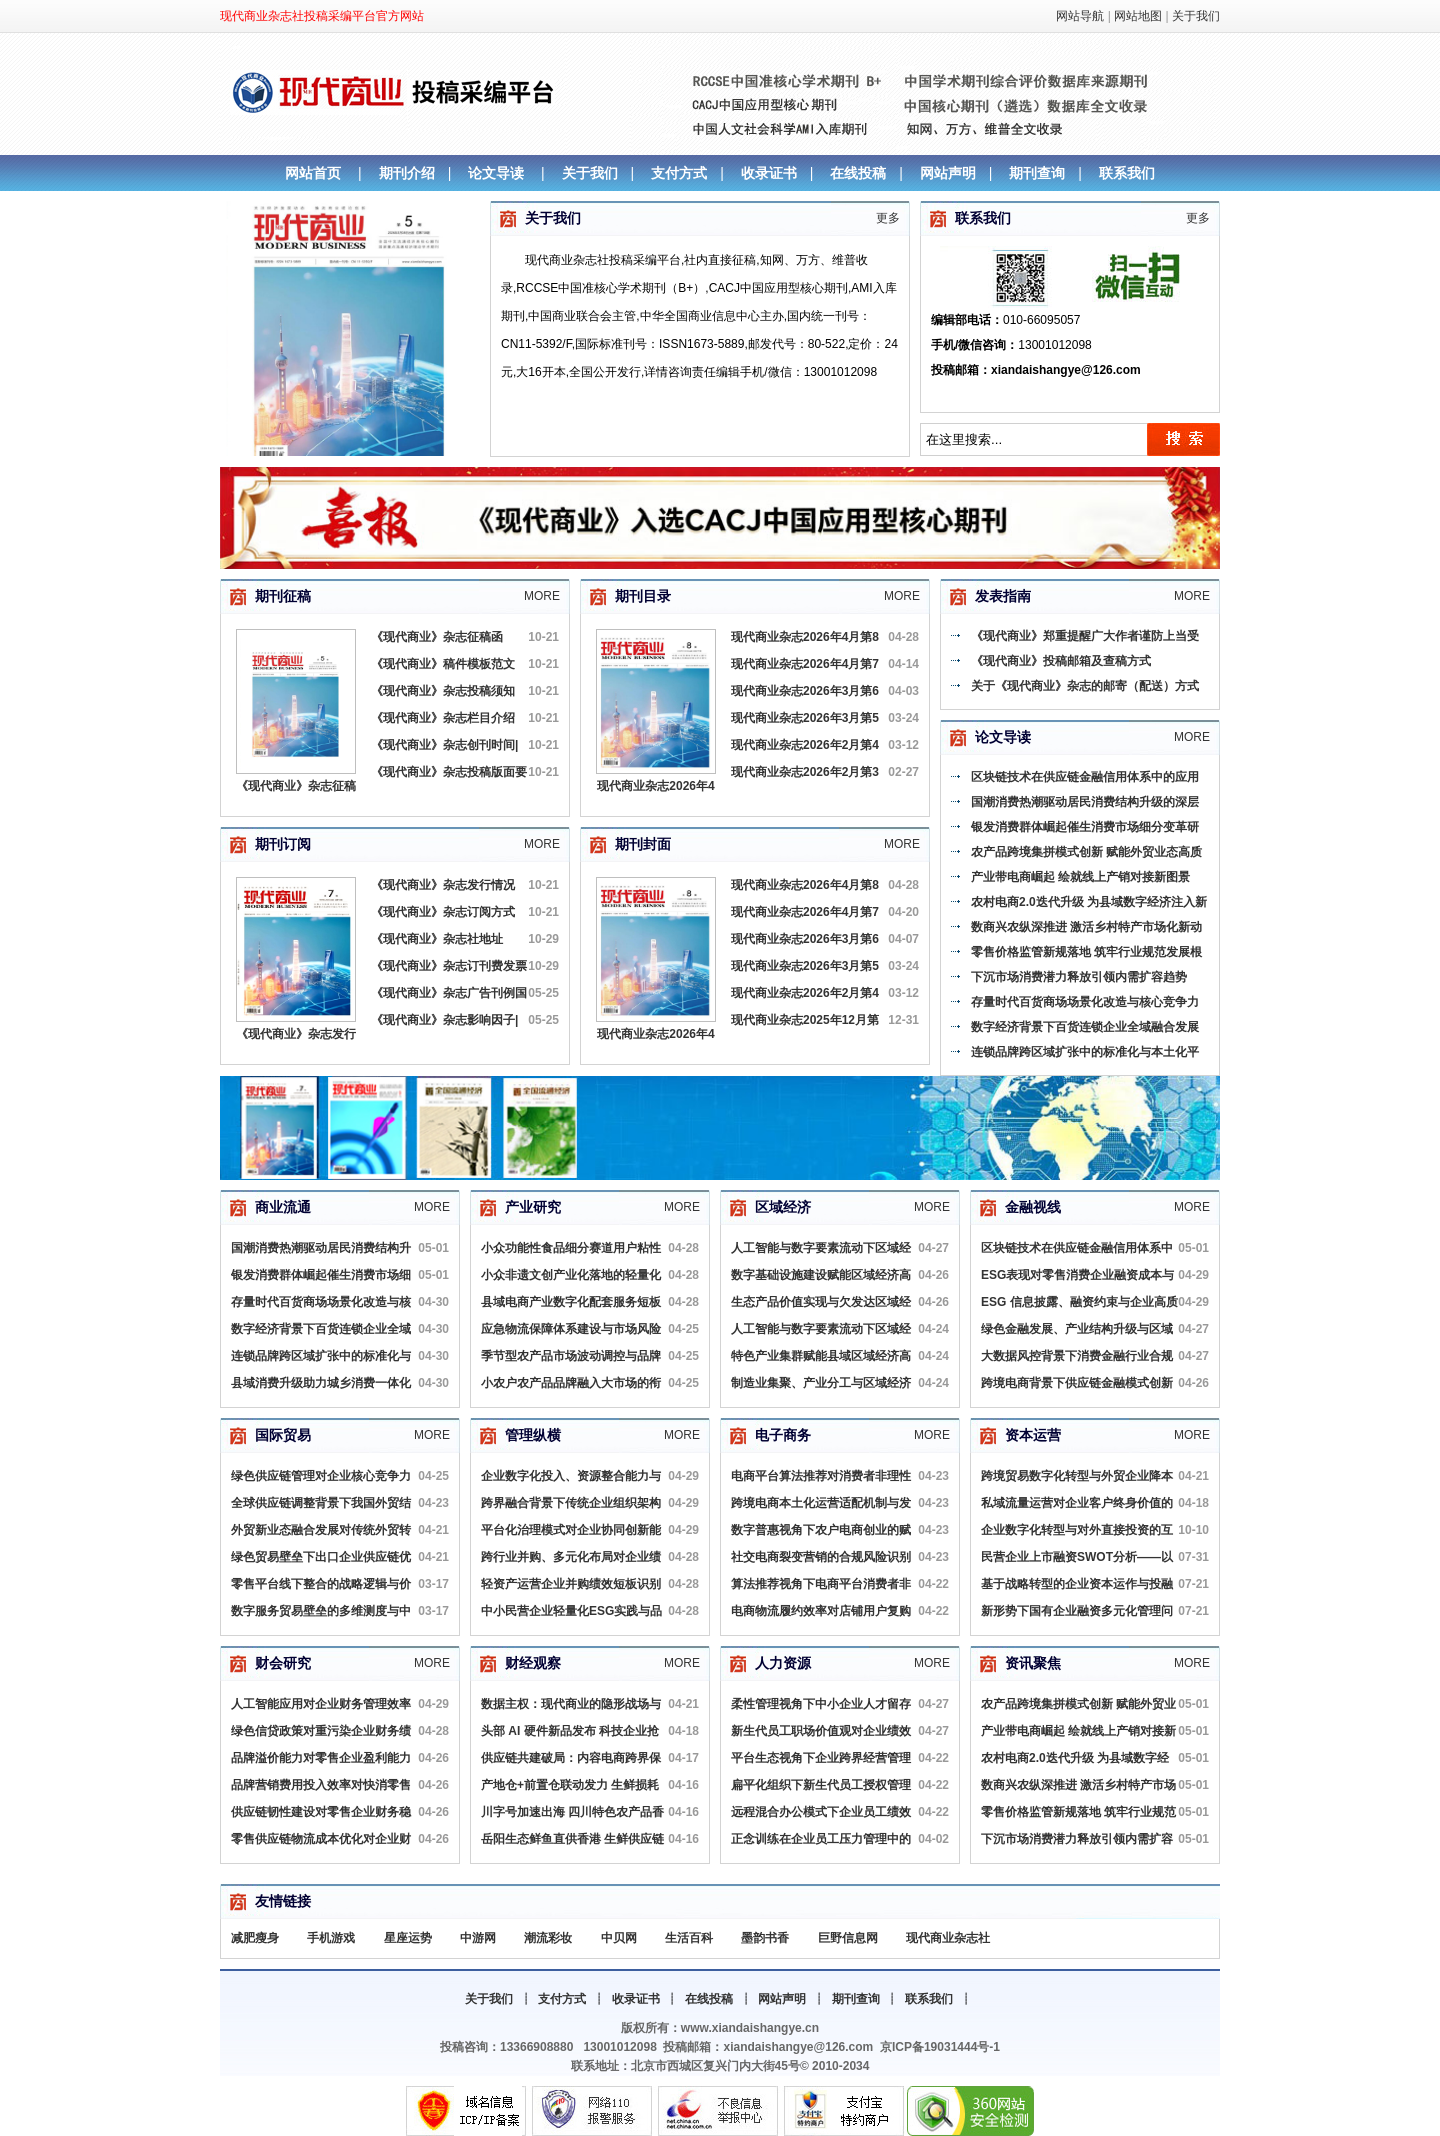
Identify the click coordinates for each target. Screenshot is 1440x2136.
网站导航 (1080, 16)
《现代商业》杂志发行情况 (443, 885)
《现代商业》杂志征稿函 (437, 637)
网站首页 (313, 173)
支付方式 (679, 173)
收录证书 (769, 173)
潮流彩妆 (548, 1938)
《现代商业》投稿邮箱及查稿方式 (1061, 661)
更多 (888, 218)
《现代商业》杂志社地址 (437, 939)
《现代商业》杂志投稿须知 (443, 691)
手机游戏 (331, 1938)
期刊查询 (1037, 173)
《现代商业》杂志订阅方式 (443, 912)
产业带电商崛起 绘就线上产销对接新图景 (1080, 877)
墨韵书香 (765, 1938)
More (542, 596)
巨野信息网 (848, 1938)
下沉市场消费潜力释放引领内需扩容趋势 (1079, 977)
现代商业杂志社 (948, 1938)
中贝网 (619, 1938)
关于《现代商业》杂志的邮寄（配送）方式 (1085, 686)
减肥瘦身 (255, 1938)
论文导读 (496, 173)
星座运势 (408, 1938)
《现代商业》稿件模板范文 (443, 664)
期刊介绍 (407, 173)
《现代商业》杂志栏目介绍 (443, 718)
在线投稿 (858, 173)
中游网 (478, 1938)
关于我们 (1196, 16)
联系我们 (1127, 173)
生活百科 (689, 1938)
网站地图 (1138, 16)
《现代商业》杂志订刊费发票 (449, 966)
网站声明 (948, 173)
